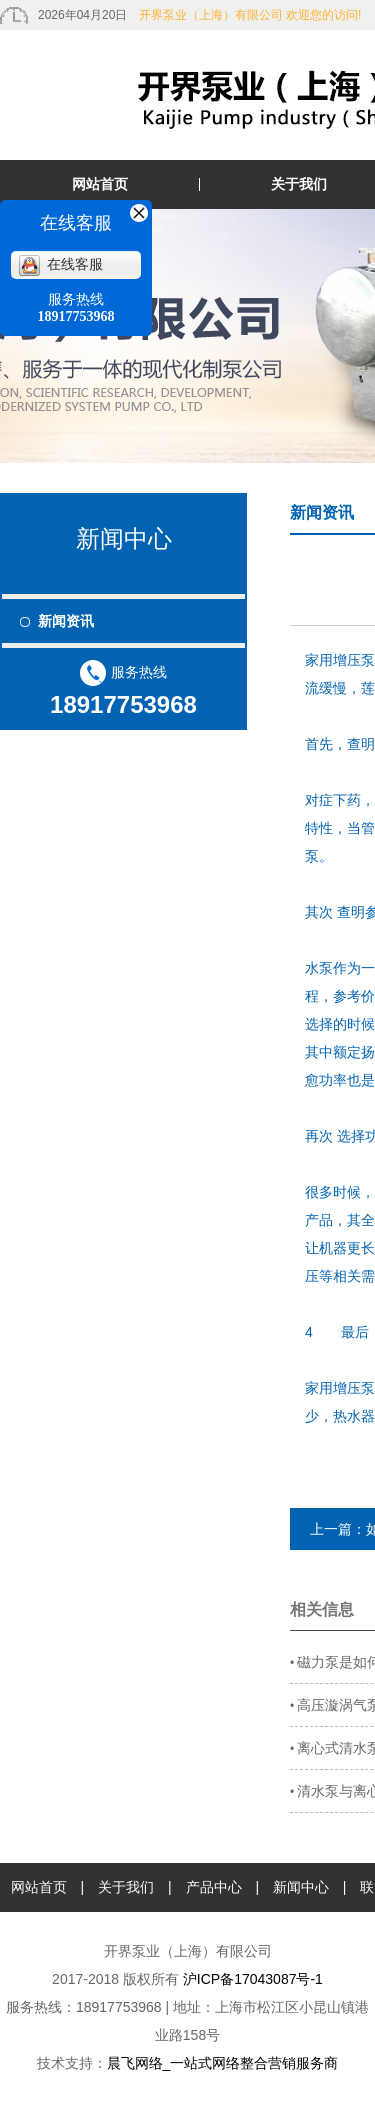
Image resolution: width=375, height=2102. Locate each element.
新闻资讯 (66, 621)
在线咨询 (219, 1936)
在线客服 (61, 264)
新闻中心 (301, 1887)
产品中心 (214, 1887)
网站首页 (100, 184)
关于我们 (126, 1887)
